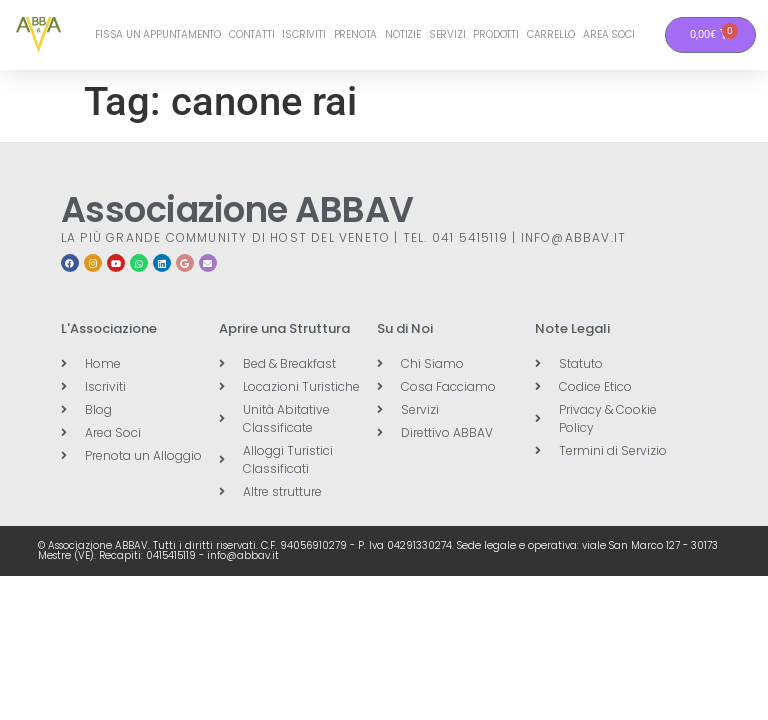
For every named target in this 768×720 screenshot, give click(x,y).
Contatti (251, 34)
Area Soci (608, 34)
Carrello (551, 34)
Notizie (403, 34)
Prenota (356, 34)
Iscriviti (303, 34)
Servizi (447, 34)
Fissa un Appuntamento (158, 34)
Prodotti (495, 34)
